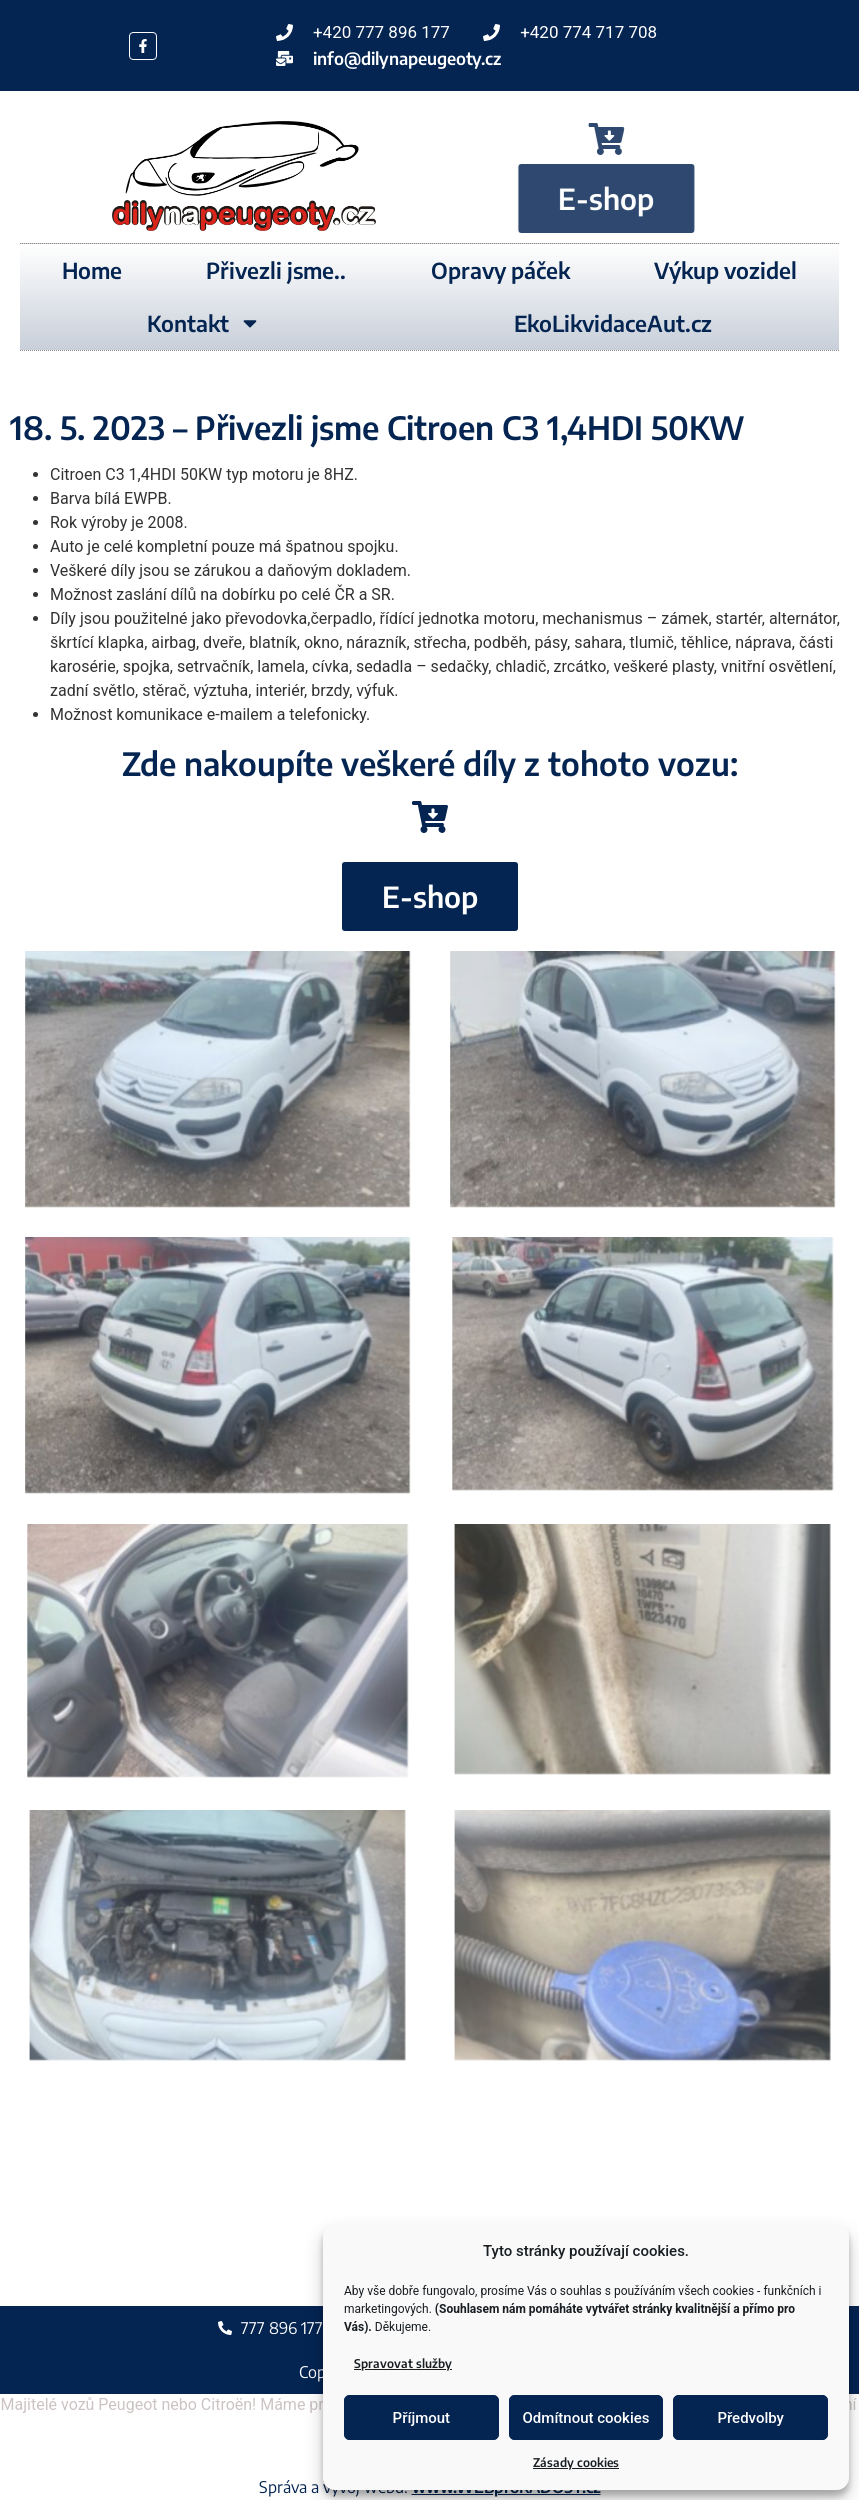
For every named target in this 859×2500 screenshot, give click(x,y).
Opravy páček (500, 270)
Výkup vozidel (725, 270)
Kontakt (204, 323)
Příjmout (421, 2418)
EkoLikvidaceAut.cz (613, 323)
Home (92, 270)
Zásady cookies (576, 2462)
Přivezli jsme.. (276, 270)
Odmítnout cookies (586, 2418)
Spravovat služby (403, 2363)
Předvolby (750, 2418)
